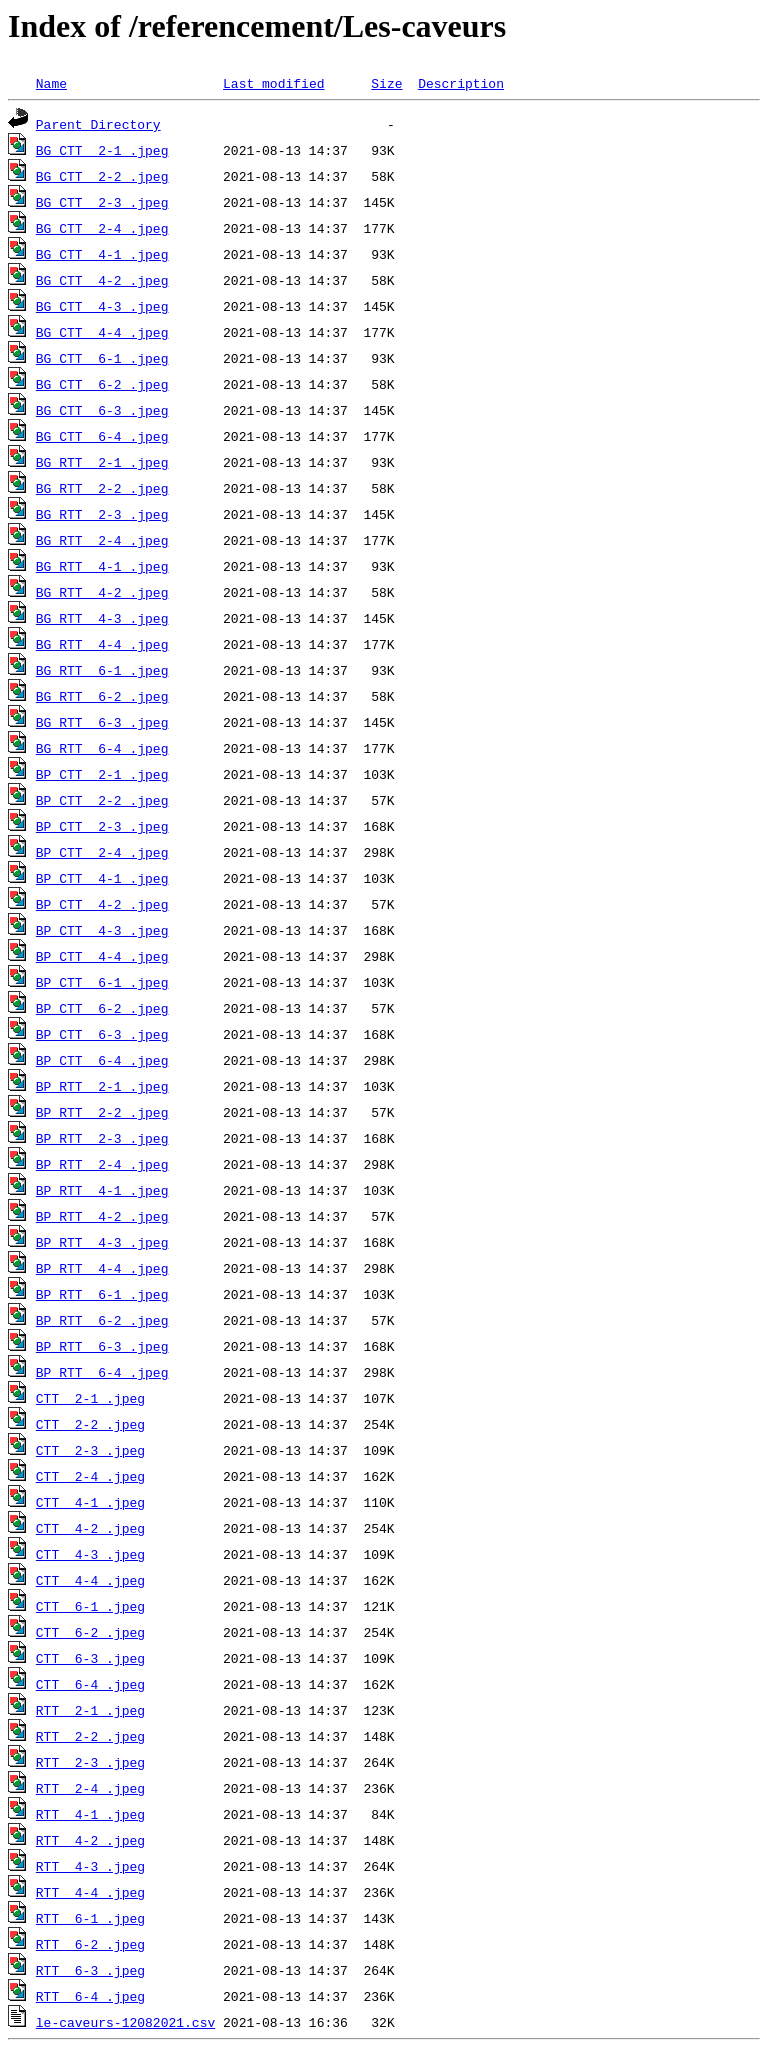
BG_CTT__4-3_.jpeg (102, 306)
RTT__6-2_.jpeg (90, 1944)
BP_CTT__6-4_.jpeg (102, 1060)
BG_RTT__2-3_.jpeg (102, 514)
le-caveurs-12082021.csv (125, 2022)
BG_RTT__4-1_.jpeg (102, 566)
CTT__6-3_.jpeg (90, 1658)
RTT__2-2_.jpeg (90, 1736)
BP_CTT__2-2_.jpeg (102, 800)
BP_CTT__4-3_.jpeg (102, 930)
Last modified (273, 83)
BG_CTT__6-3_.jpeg (102, 410)
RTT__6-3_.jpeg (90, 1970)
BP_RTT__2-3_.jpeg (102, 1138)
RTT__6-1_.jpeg (90, 1918)
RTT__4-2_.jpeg (90, 1840)
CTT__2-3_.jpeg (90, 1450)
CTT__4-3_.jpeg (90, 1554)
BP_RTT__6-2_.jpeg (102, 1320)
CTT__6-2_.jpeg (90, 1632)
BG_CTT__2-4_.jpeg (102, 228)
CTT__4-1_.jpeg (90, 1502)
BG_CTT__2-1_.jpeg (102, 150)
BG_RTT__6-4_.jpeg (102, 748)
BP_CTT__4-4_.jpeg (102, 956)
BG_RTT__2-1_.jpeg (102, 462)
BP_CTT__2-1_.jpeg (102, 774)
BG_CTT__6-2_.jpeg (102, 384)
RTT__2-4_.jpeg (90, 1788)
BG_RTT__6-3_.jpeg (102, 722)
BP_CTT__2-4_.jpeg (102, 852)
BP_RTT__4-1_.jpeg (102, 1190)
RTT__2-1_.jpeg (90, 1710)
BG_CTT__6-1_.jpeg (102, 358)
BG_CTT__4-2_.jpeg (102, 280)
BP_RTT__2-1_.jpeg (102, 1086)
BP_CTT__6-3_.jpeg (102, 1034)
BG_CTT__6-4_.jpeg (102, 436)
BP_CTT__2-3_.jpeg (102, 826)
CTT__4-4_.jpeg (90, 1580)
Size (386, 83)
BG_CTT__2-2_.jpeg (102, 176)
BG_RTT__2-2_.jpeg (102, 488)
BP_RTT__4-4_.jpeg (102, 1268)
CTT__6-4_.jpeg (90, 1684)
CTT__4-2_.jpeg (90, 1528)
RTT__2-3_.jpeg (90, 1762)
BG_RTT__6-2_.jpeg (102, 696)
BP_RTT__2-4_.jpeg (102, 1164)
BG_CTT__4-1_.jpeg (102, 254)
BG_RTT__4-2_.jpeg (102, 592)
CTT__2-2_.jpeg (90, 1424)
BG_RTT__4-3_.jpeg (102, 618)
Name (51, 83)
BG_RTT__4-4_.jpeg (102, 644)
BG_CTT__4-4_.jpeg (102, 332)
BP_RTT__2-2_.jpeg (102, 1112)
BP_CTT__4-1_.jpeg (102, 878)
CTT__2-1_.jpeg (90, 1398)
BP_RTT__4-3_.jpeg (102, 1242)
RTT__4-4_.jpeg (90, 1892)
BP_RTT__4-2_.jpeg (102, 1216)
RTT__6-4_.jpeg (90, 1996)
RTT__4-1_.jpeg (90, 1814)
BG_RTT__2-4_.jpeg (102, 540)
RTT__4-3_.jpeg (90, 1866)
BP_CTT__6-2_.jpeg (102, 1008)
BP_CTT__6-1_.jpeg (102, 982)
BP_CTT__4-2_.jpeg (102, 904)
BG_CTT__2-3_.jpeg (102, 202)
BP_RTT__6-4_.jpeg (102, 1372)
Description (461, 83)
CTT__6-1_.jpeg (90, 1606)
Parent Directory (98, 124)
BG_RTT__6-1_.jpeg (102, 670)
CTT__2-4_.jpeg (90, 1476)
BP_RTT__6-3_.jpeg (102, 1346)
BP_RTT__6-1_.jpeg (102, 1294)
